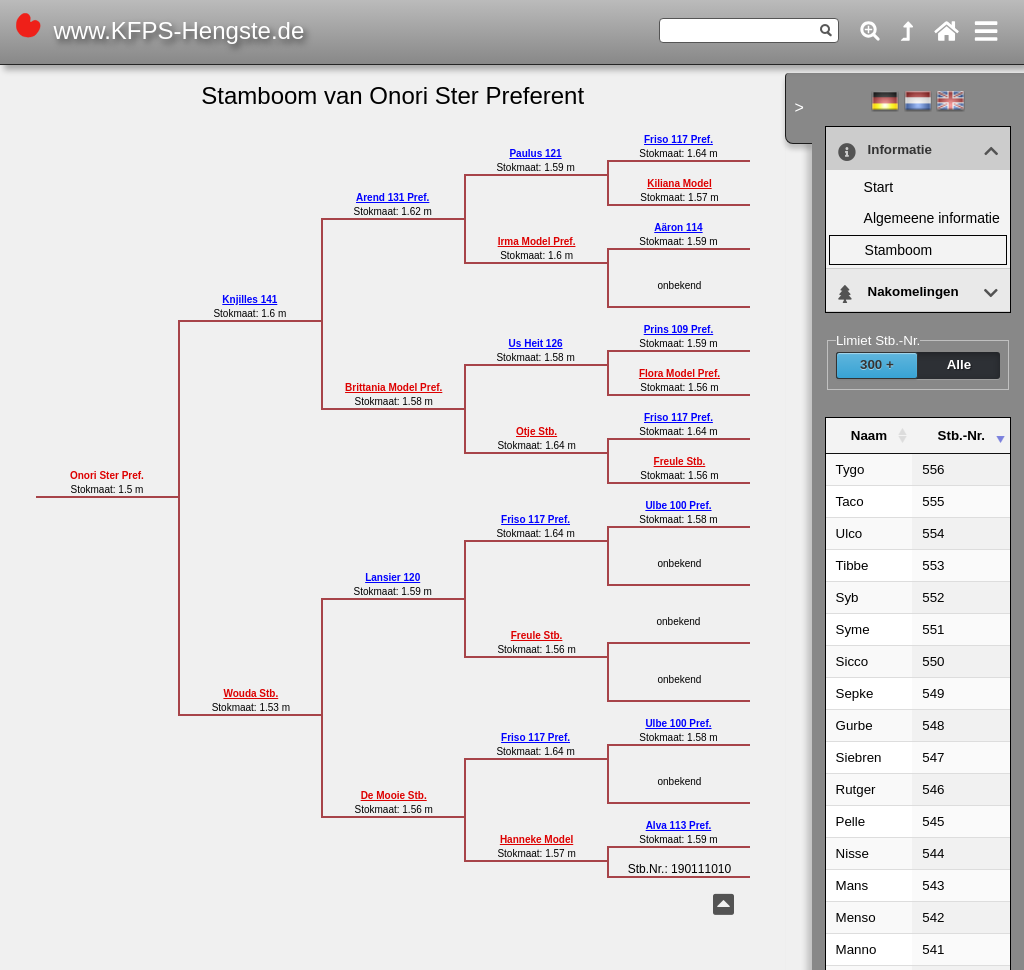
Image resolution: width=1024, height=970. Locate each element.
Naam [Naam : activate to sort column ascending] (869, 435)
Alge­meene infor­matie (932, 218)
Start (879, 187)
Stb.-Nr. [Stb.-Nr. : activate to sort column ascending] (961, 435)
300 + (877, 364)
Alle (959, 364)
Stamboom (899, 250)
